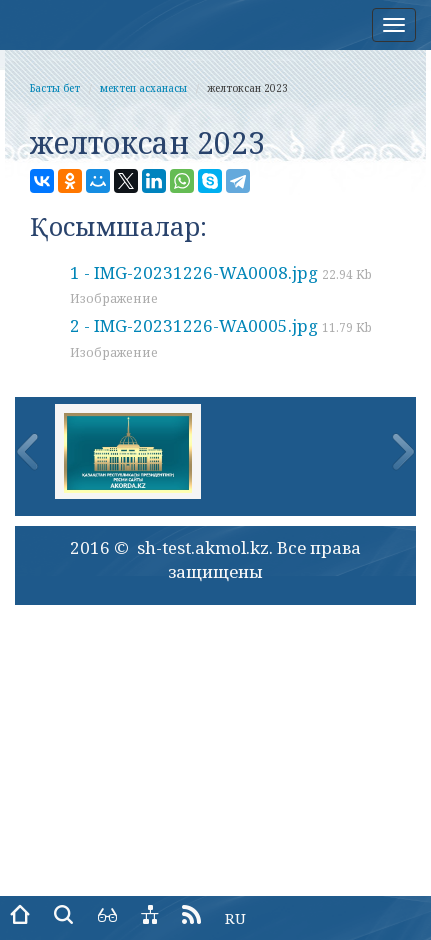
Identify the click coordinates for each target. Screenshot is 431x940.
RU (235, 918)
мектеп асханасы (143, 88)
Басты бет (55, 88)
